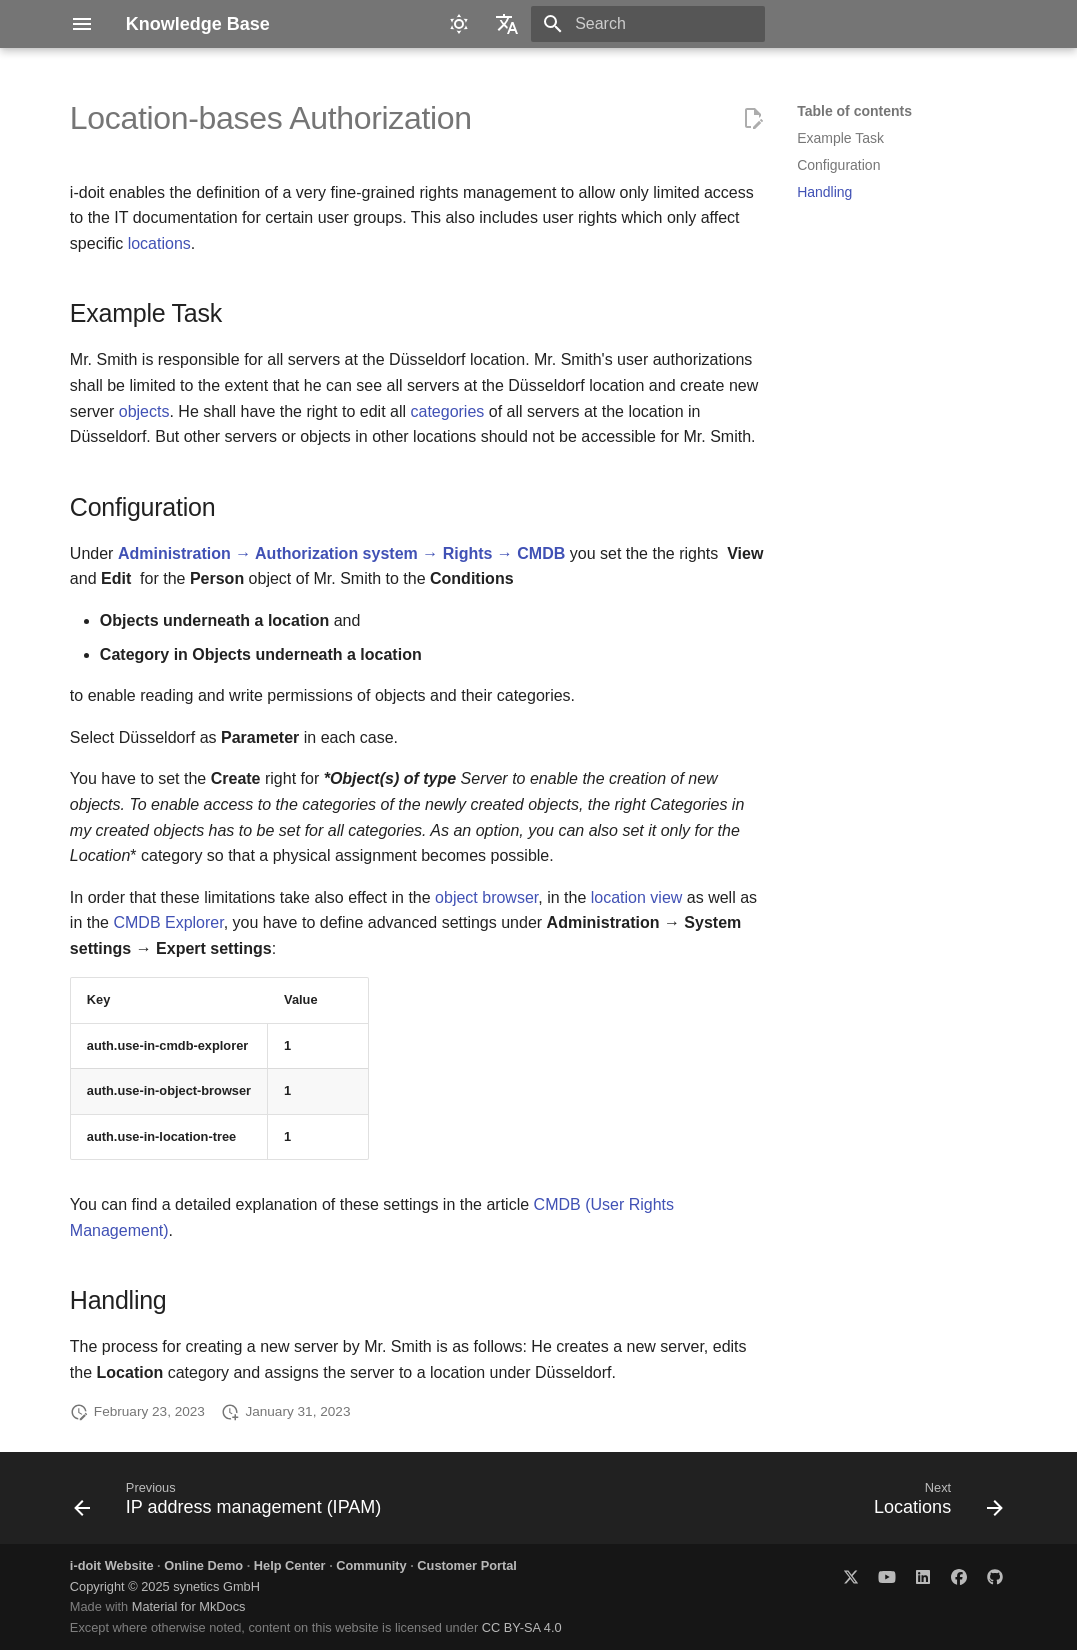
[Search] (648, 24)
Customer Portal (467, 1565)
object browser (486, 897)
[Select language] (507, 24)
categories (447, 411)
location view (637, 897)
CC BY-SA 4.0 (522, 1627)
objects (144, 411)
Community (371, 1565)
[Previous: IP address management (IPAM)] (232, 1504)
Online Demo (203, 1565)
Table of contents (854, 111)
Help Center (290, 1565)
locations (159, 243)
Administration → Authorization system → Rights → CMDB (341, 553)
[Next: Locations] (935, 1504)
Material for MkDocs (189, 1606)
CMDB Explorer (168, 922)
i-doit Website (112, 1565)
